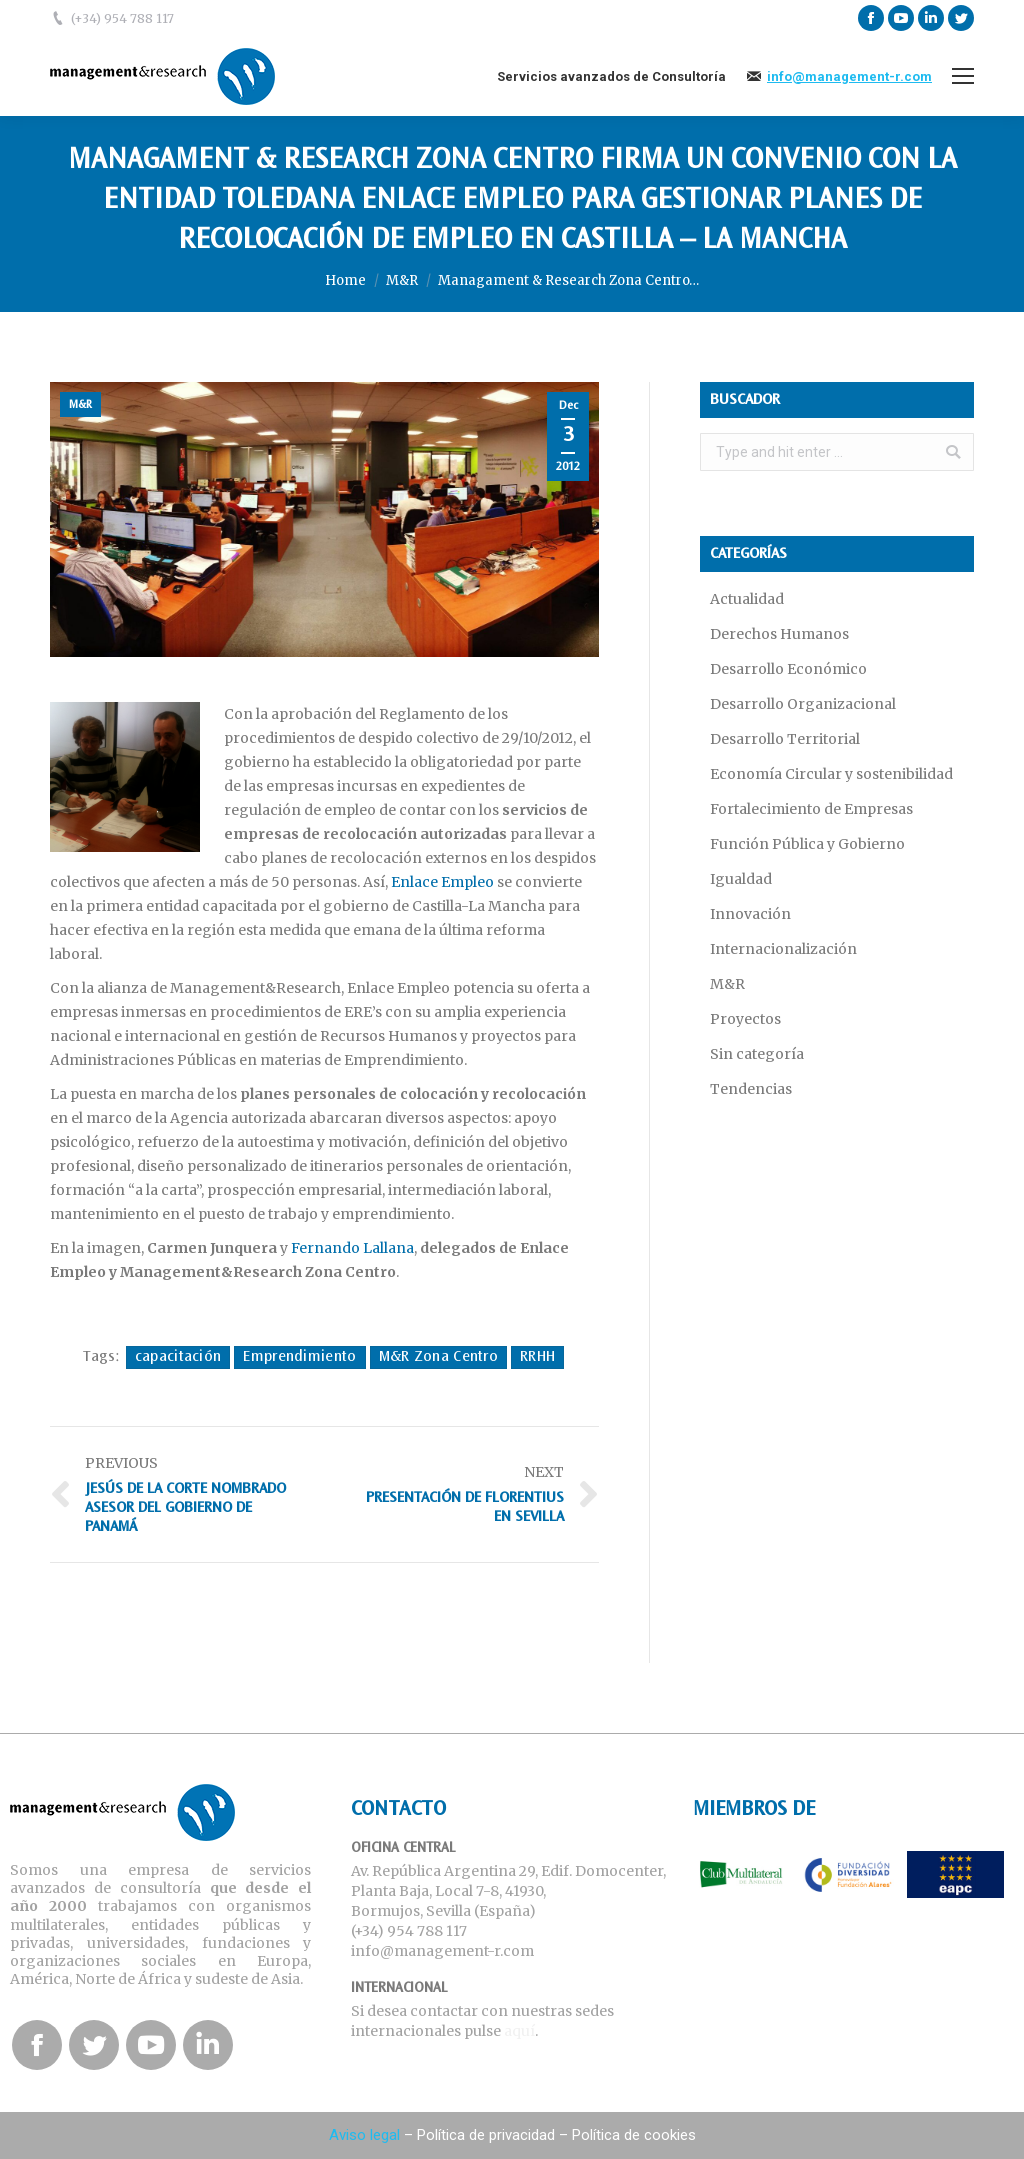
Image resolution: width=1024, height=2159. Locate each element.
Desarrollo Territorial (785, 739)
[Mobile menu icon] (963, 76)
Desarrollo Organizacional (803, 704)
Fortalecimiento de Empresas (811, 809)
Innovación (750, 914)
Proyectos (745, 1019)
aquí (519, 2031)
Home (345, 280)
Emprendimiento (299, 1357)
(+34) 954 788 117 (122, 18)
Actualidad (747, 599)
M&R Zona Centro (439, 1357)
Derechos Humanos (779, 634)
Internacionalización (783, 949)
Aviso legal (364, 2135)
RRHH (537, 1357)
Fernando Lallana (352, 1248)
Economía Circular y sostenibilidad (831, 774)
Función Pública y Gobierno (807, 844)
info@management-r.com (849, 76)
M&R (402, 280)
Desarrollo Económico (788, 669)
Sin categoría (757, 1054)
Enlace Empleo (442, 882)
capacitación (178, 1357)
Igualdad (741, 879)
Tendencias (751, 1089)
